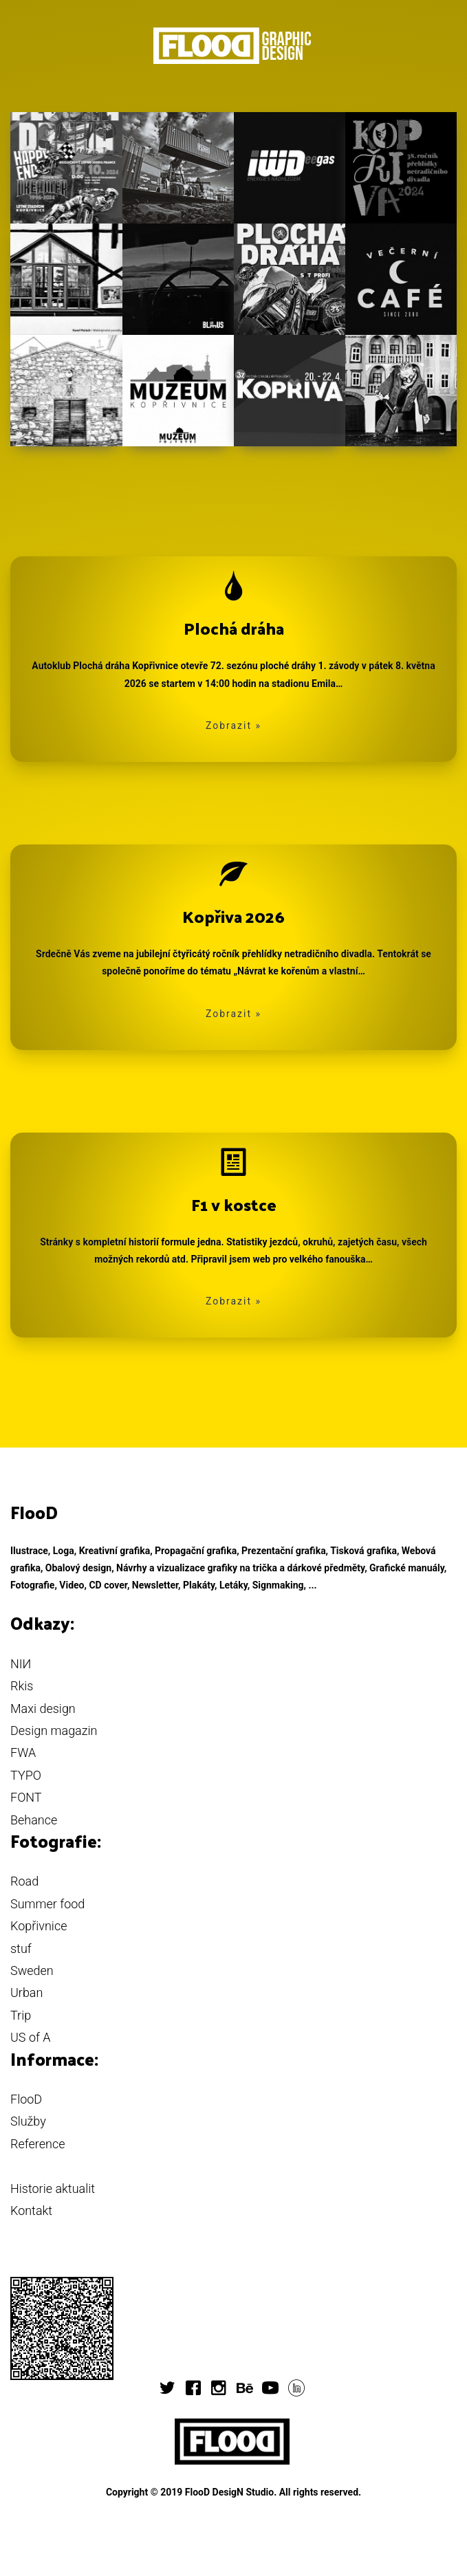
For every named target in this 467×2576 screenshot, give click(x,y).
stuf (21, 1948)
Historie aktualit (52, 2188)
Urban (26, 1992)
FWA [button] (23, 1752)
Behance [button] (33, 1820)
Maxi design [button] (43, 1708)
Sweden (32, 1970)
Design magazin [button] (53, 1730)
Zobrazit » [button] (233, 725)
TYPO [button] (25, 1775)
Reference (37, 2144)
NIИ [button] (20, 1664)
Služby (28, 2121)
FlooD (26, 2099)
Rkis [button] (21, 1686)
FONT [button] (26, 1797)
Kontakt (31, 2210)
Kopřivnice (38, 1926)
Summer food (47, 1904)
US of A (30, 2037)
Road (24, 1881)
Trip (20, 2015)
